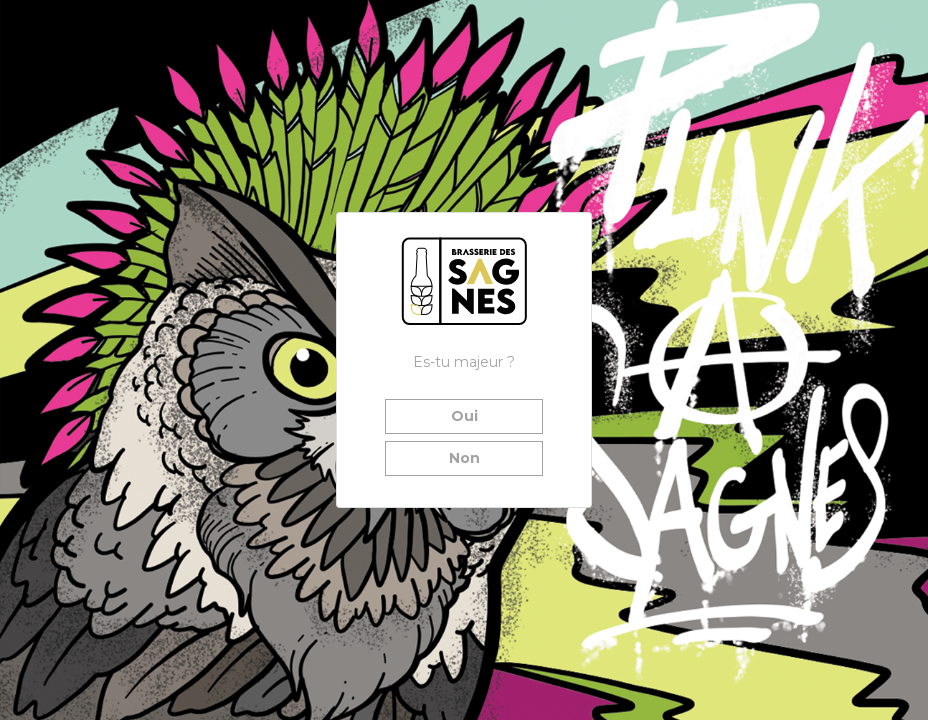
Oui (464, 416)
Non (464, 458)
